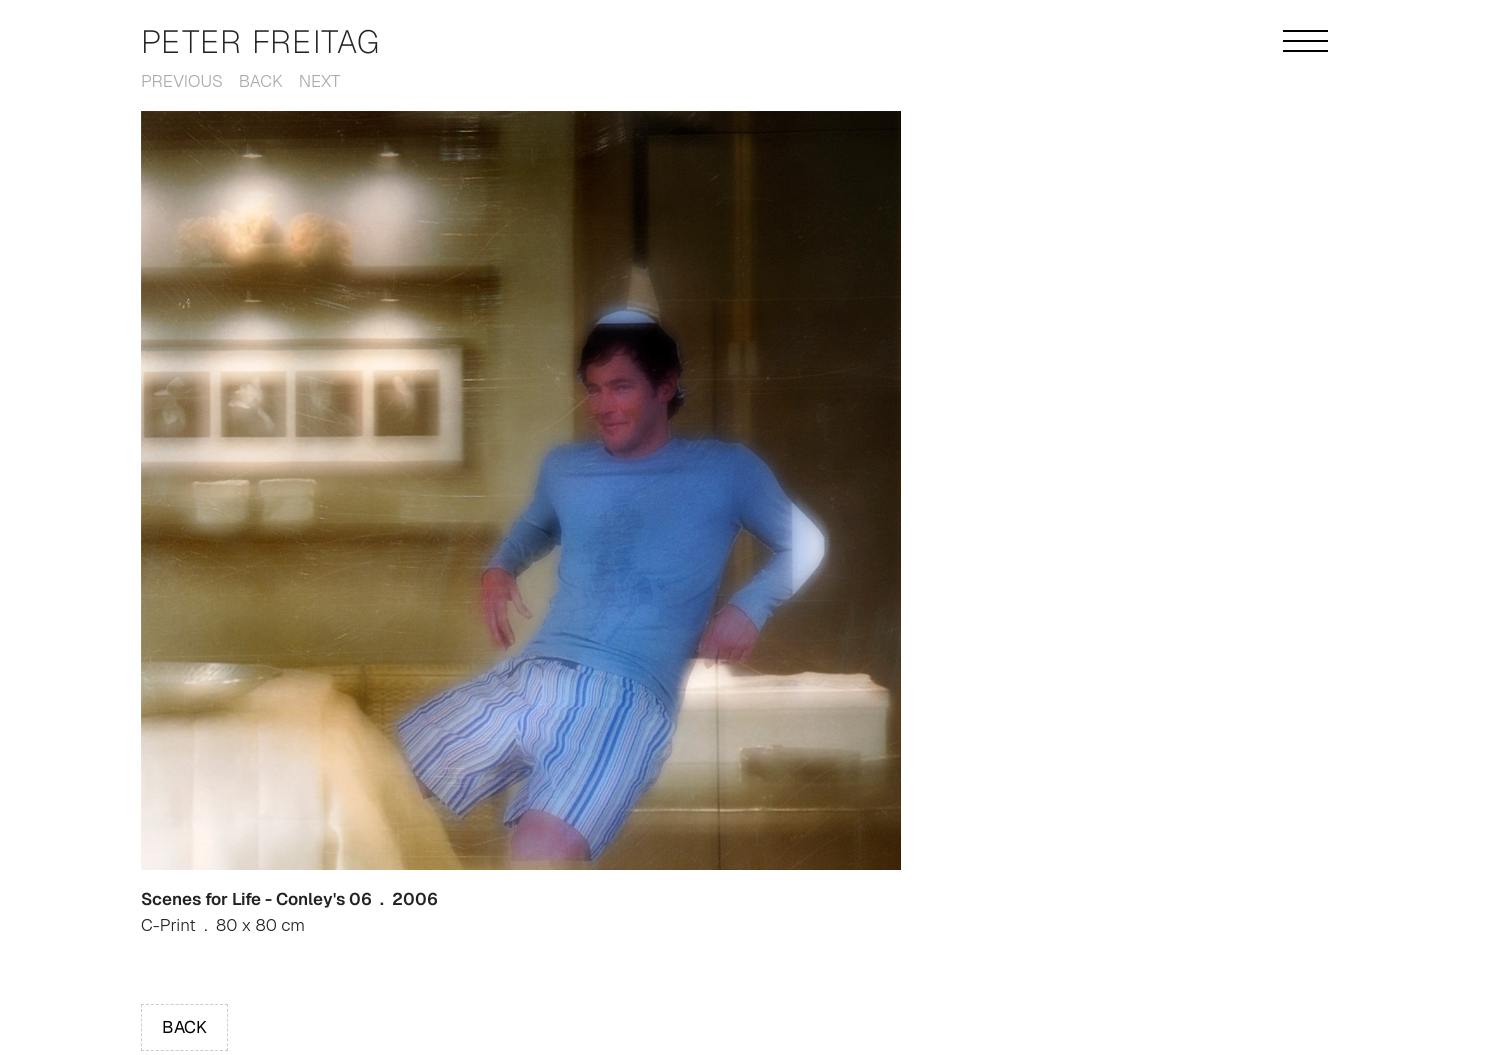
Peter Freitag (261, 41)
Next (320, 81)
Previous (182, 81)
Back (261, 81)
